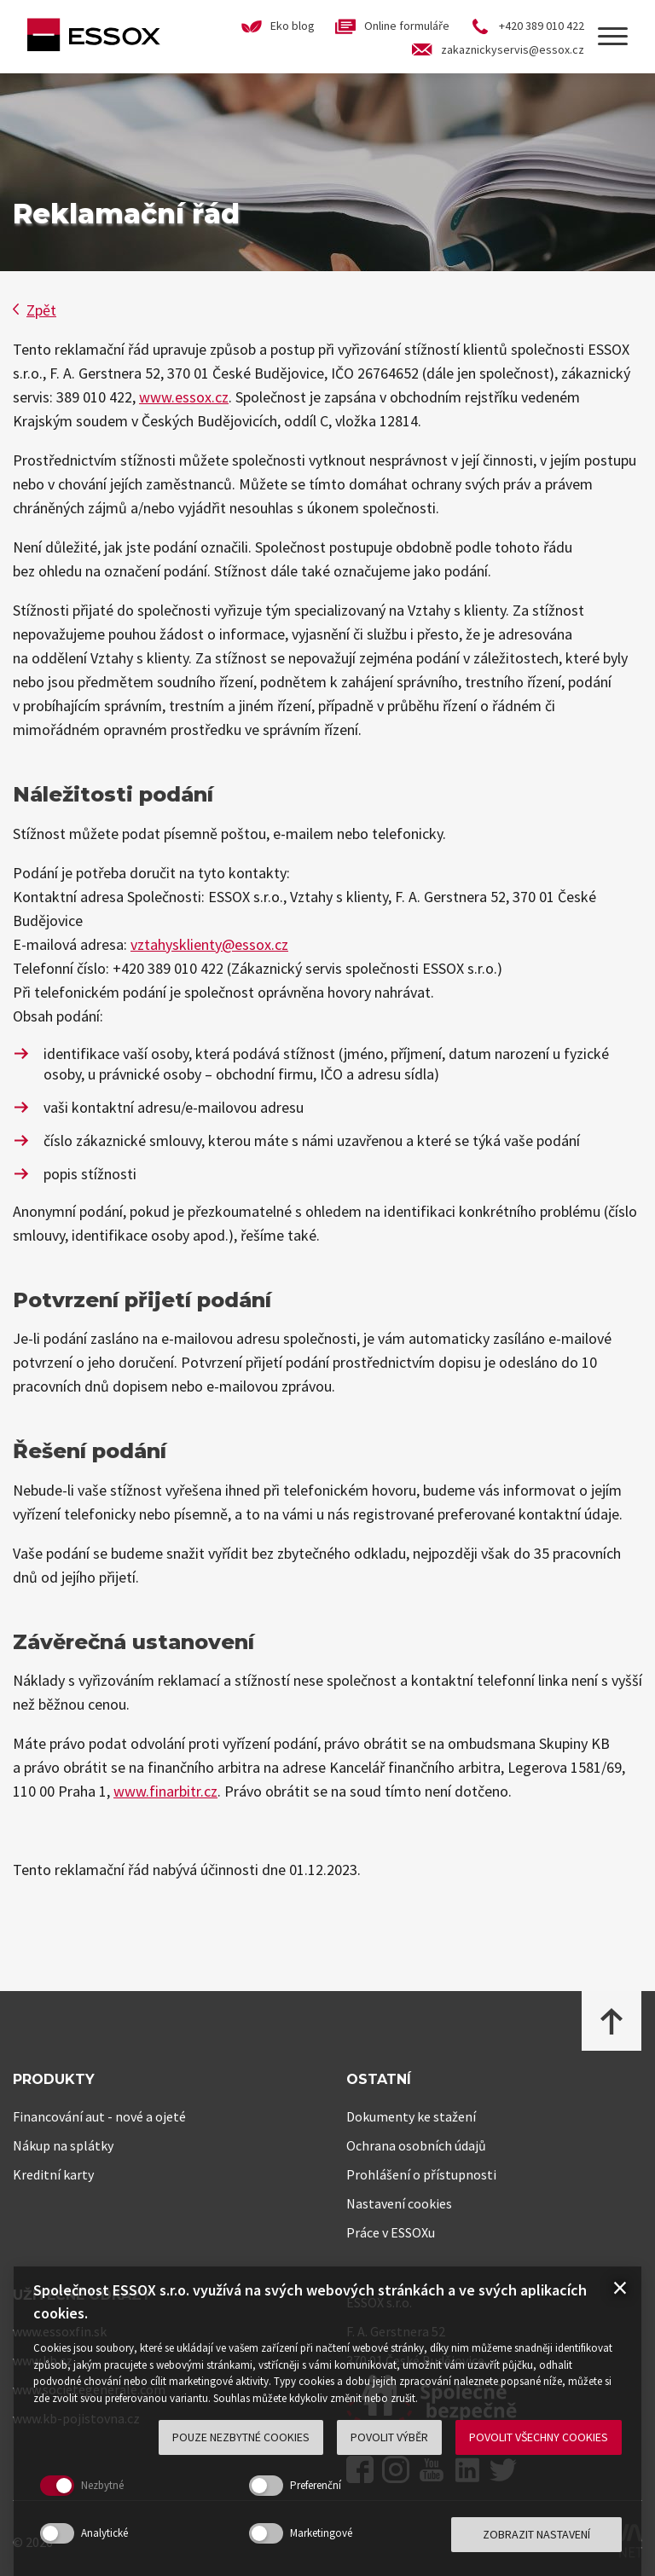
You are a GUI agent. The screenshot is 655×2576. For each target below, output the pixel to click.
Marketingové (321, 2533)
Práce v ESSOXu (390, 2232)
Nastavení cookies (399, 2203)
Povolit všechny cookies (538, 2437)
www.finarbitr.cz (165, 1791)
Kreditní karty (53, 2174)
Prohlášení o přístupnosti (421, 2174)
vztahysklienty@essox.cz (209, 944)
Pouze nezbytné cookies (241, 2437)
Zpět (34, 310)
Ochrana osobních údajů (416, 2145)
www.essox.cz (184, 397)
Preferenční (315, 2485)
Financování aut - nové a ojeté (99, 2116)
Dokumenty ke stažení (411, 2116)
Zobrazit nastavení (536, 2534)
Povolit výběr (389, 2437)
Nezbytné (102, 2485)
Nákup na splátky (63, 2145)
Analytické (104, 2533)
